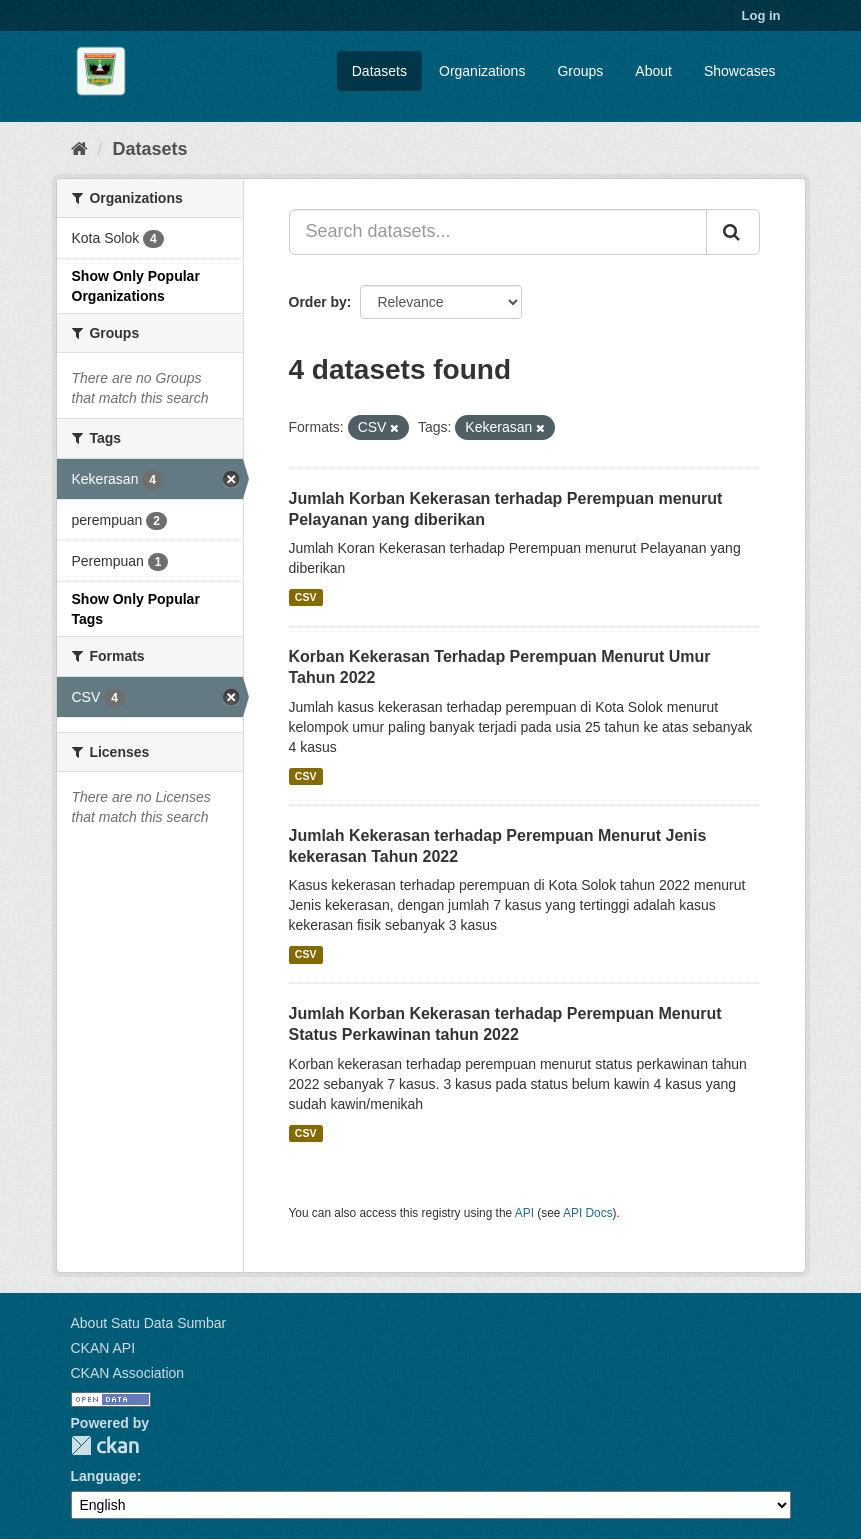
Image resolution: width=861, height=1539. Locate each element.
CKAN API (103, 1348)
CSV (306, 597)
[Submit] (733, 232)
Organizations (482, 71)
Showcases (740, 71)
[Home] (79, 149)
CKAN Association (128, 1373)
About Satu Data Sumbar (149, 1323)
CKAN (105, 1445)
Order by (318, 302)
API (524, 1213)
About (653, 71)
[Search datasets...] (498, 232)
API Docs (588, 1213)
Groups (580, 71)
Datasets (379, 71)
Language (104, 1476)
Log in (761, 15)
